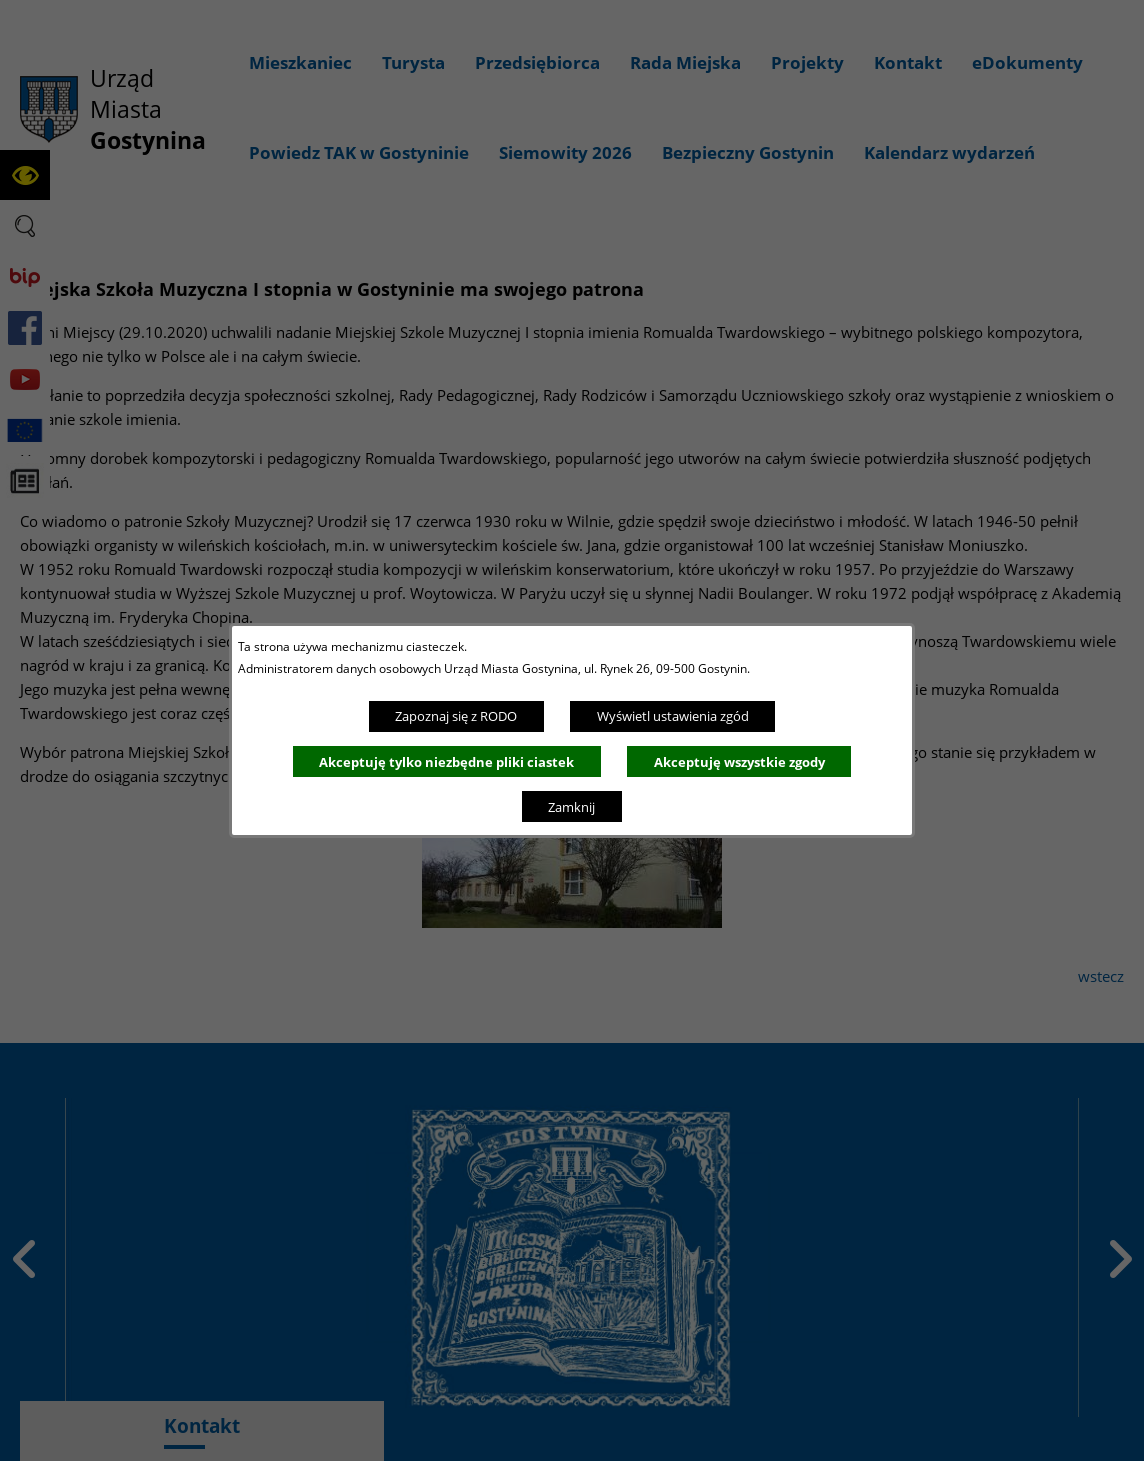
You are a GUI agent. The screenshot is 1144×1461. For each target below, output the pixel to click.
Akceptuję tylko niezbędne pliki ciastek (446, 762)
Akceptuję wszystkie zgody (739, 762)
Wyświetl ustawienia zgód (673, 716)
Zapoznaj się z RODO (456, 716)
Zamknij (571, 807)
